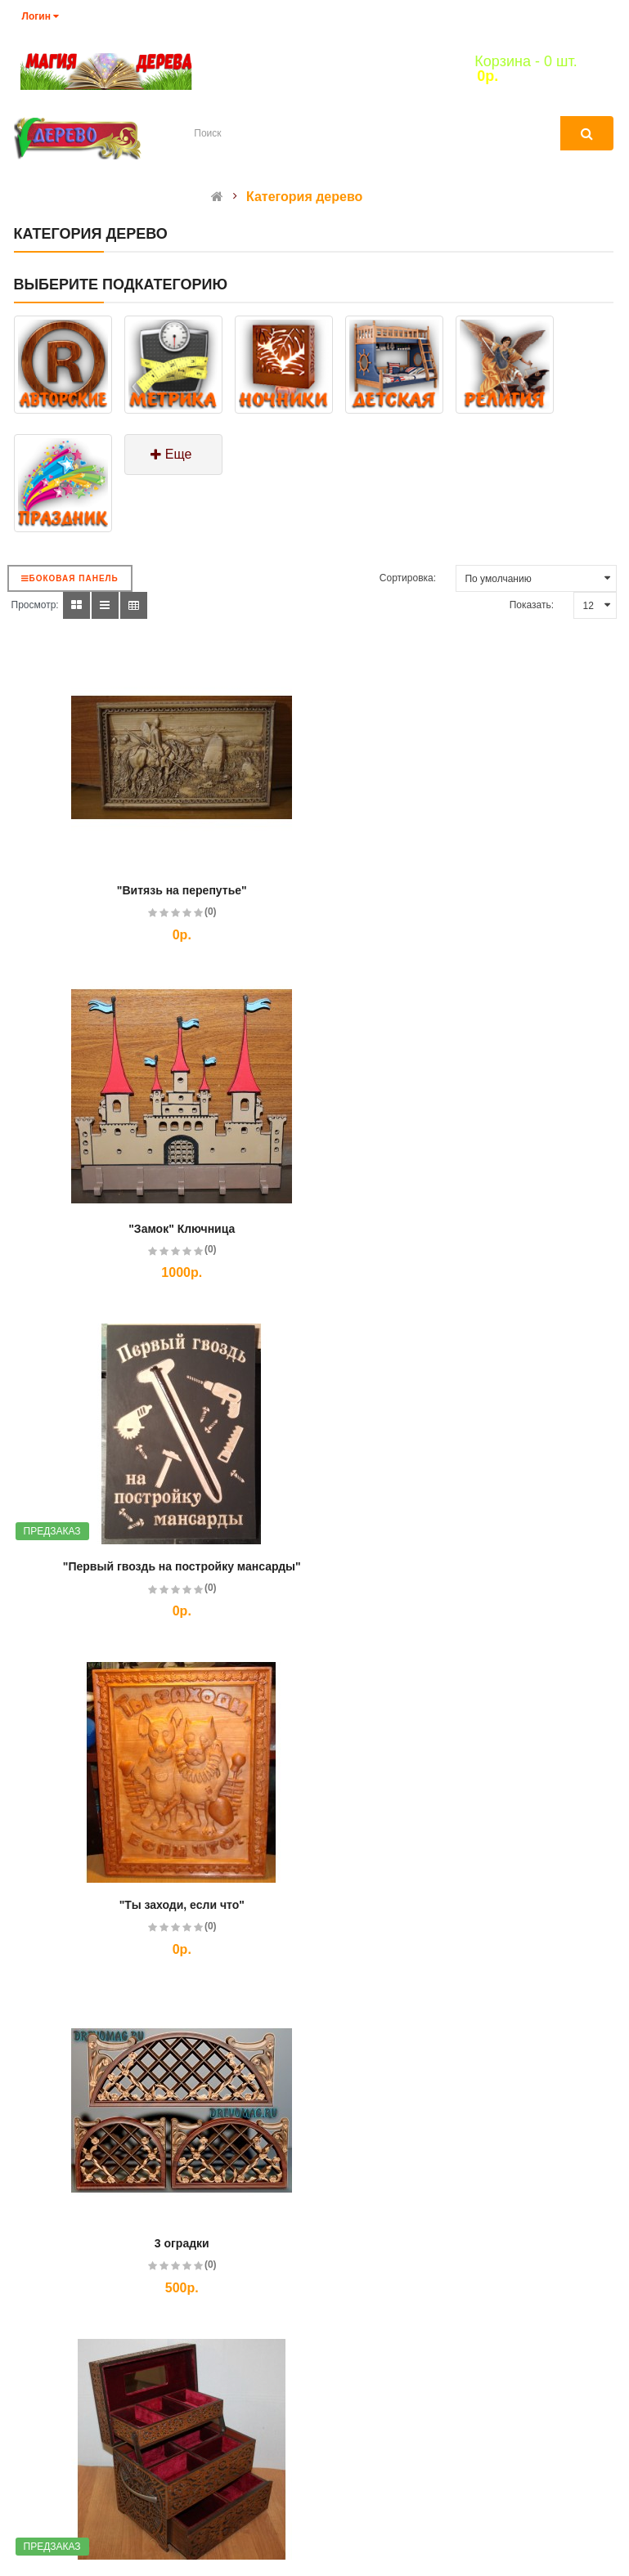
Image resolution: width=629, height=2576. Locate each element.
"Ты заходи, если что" (470, 1228)
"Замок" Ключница (470, 890)
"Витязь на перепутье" (153, 890)
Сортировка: (408, 578)
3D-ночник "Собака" (153, 2243)
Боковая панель (70, 578)
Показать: (532, 605)
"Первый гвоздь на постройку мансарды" (153, 1228)
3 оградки (153, 1566)
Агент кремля (471, 2243)
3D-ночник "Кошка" (470, 1904)
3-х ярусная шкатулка (471, 1566)
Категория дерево (304, 197)
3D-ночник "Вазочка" (153, 1904)
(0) (182, 911)
